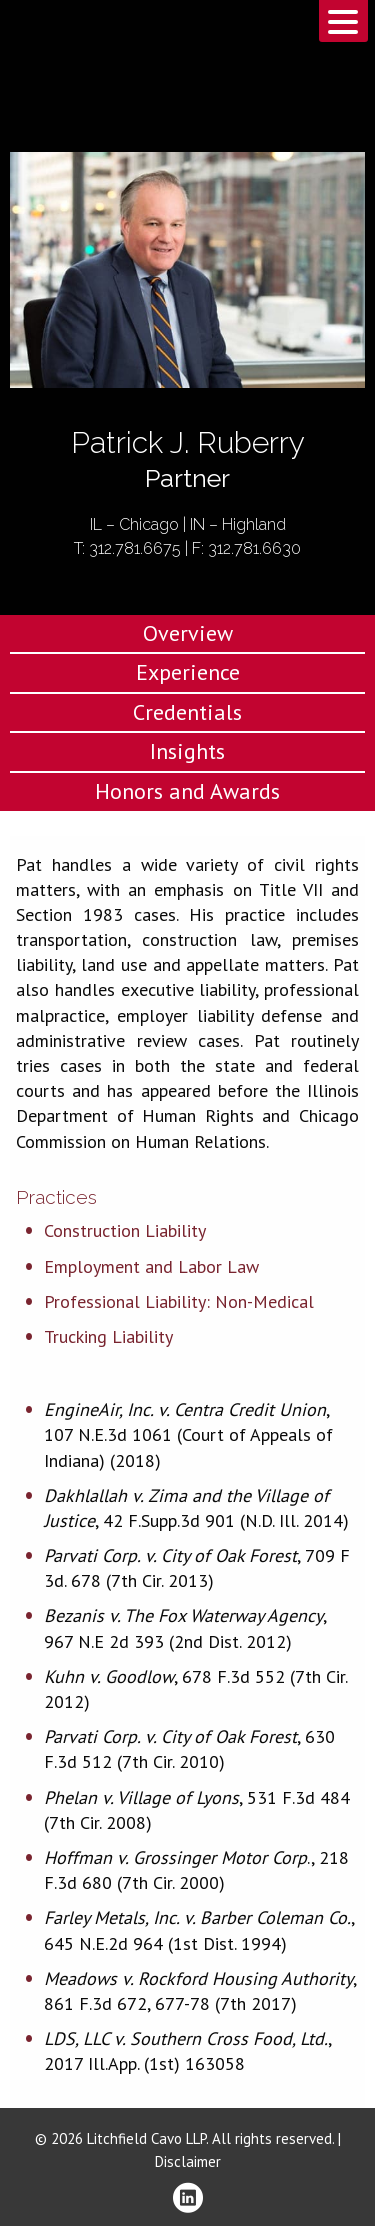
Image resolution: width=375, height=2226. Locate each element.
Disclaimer (188, 2161)
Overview (188, 633)
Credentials (187, 712)
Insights (187, 751)
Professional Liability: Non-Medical (179, 1301)
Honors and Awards (187, 791)
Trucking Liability (108, 1336)
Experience (188, 672)
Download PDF (347, 237)
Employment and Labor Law (151, 1266)
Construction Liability (125, 1230)
